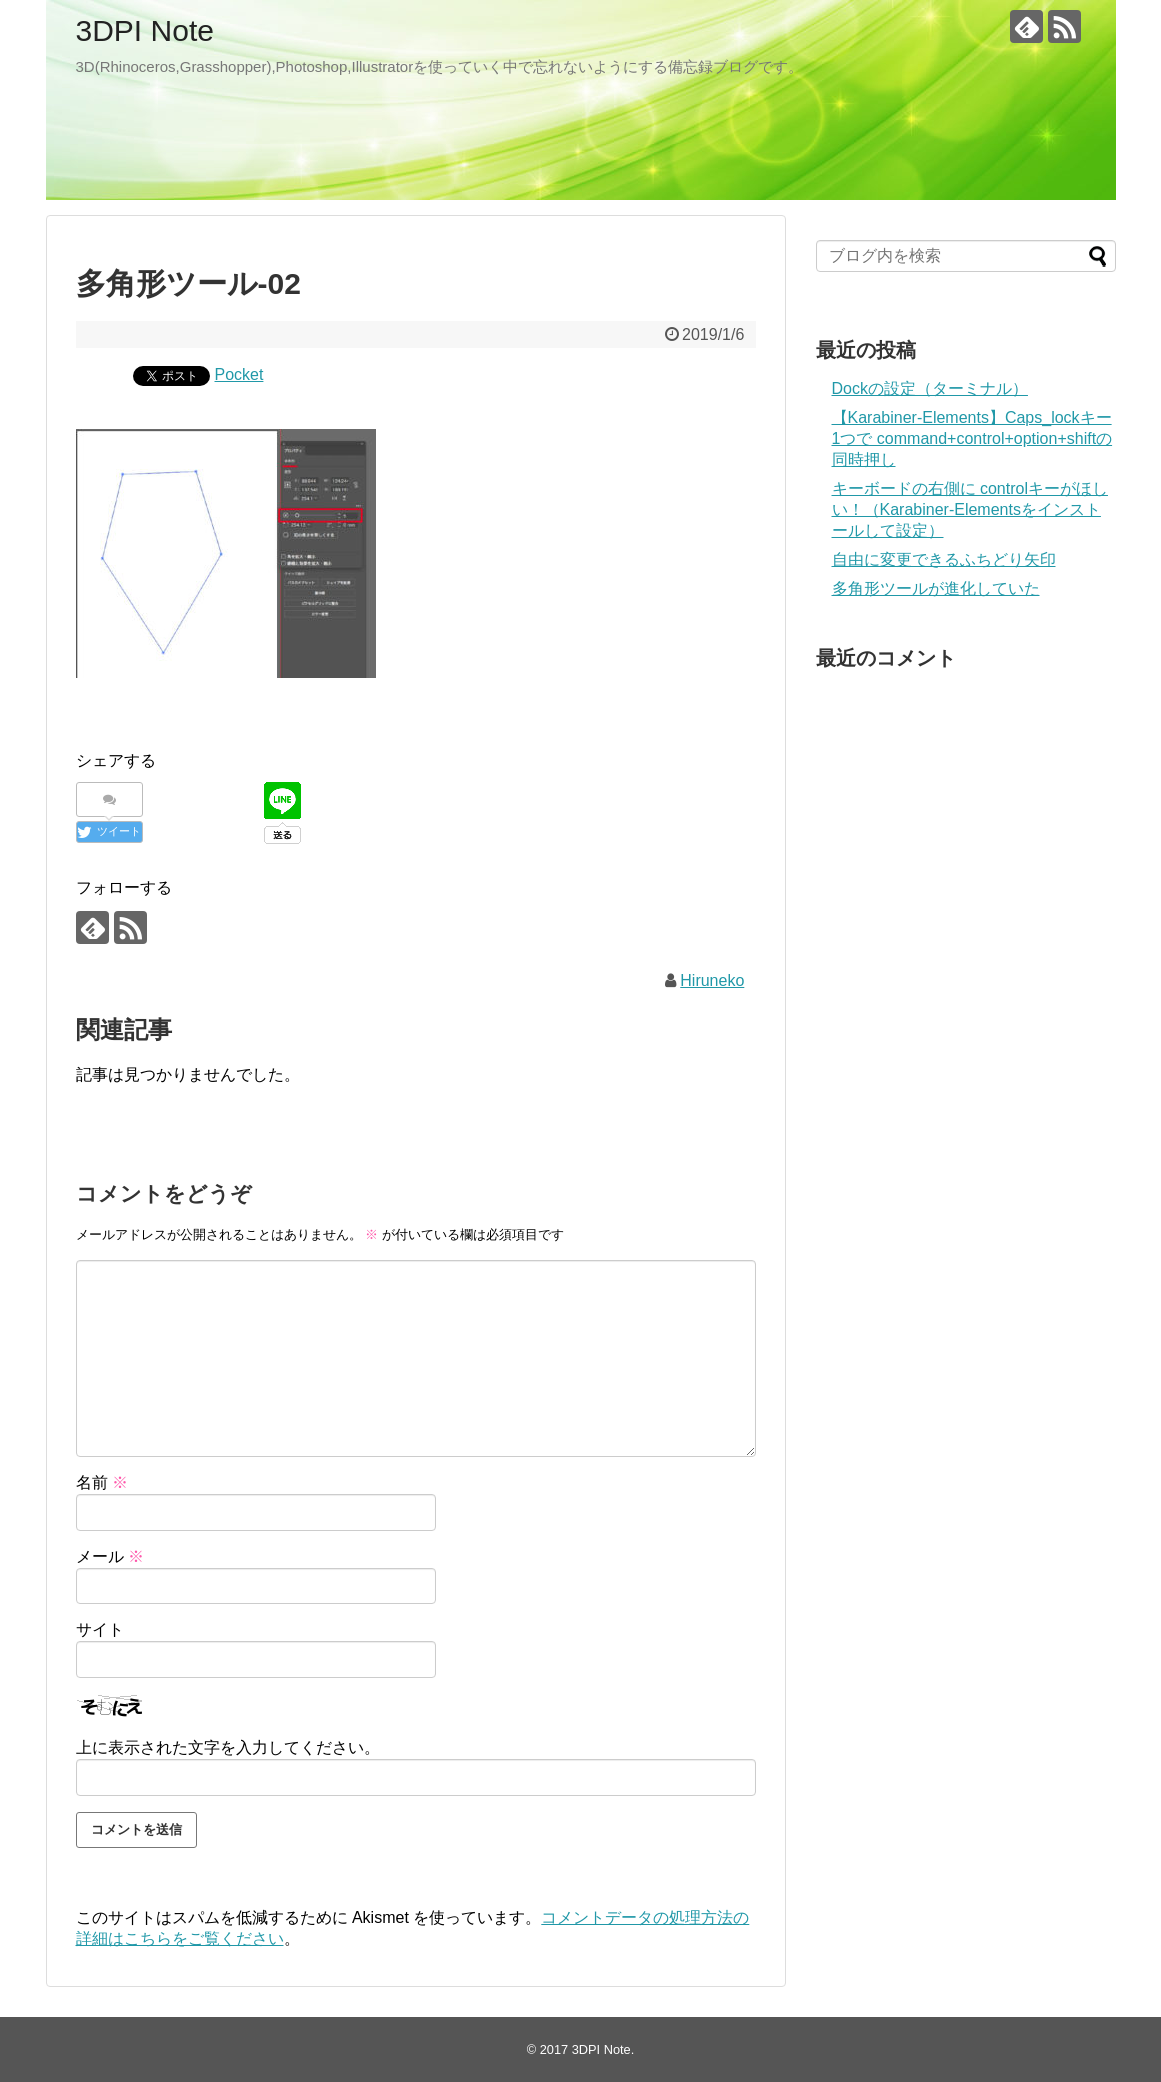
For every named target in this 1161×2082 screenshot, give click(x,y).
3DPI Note (145, 30)
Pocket (239, 374)
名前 (102, 1482)
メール (110, 1556)
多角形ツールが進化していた (936, 588)
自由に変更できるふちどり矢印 (944, 559)
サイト (100, 1629)
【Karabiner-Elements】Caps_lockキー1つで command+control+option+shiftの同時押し (972, 438)
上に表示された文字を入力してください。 (228, 1747)
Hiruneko (712, 980)
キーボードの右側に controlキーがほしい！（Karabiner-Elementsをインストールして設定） (970, 509)
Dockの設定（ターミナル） (930, 388)
